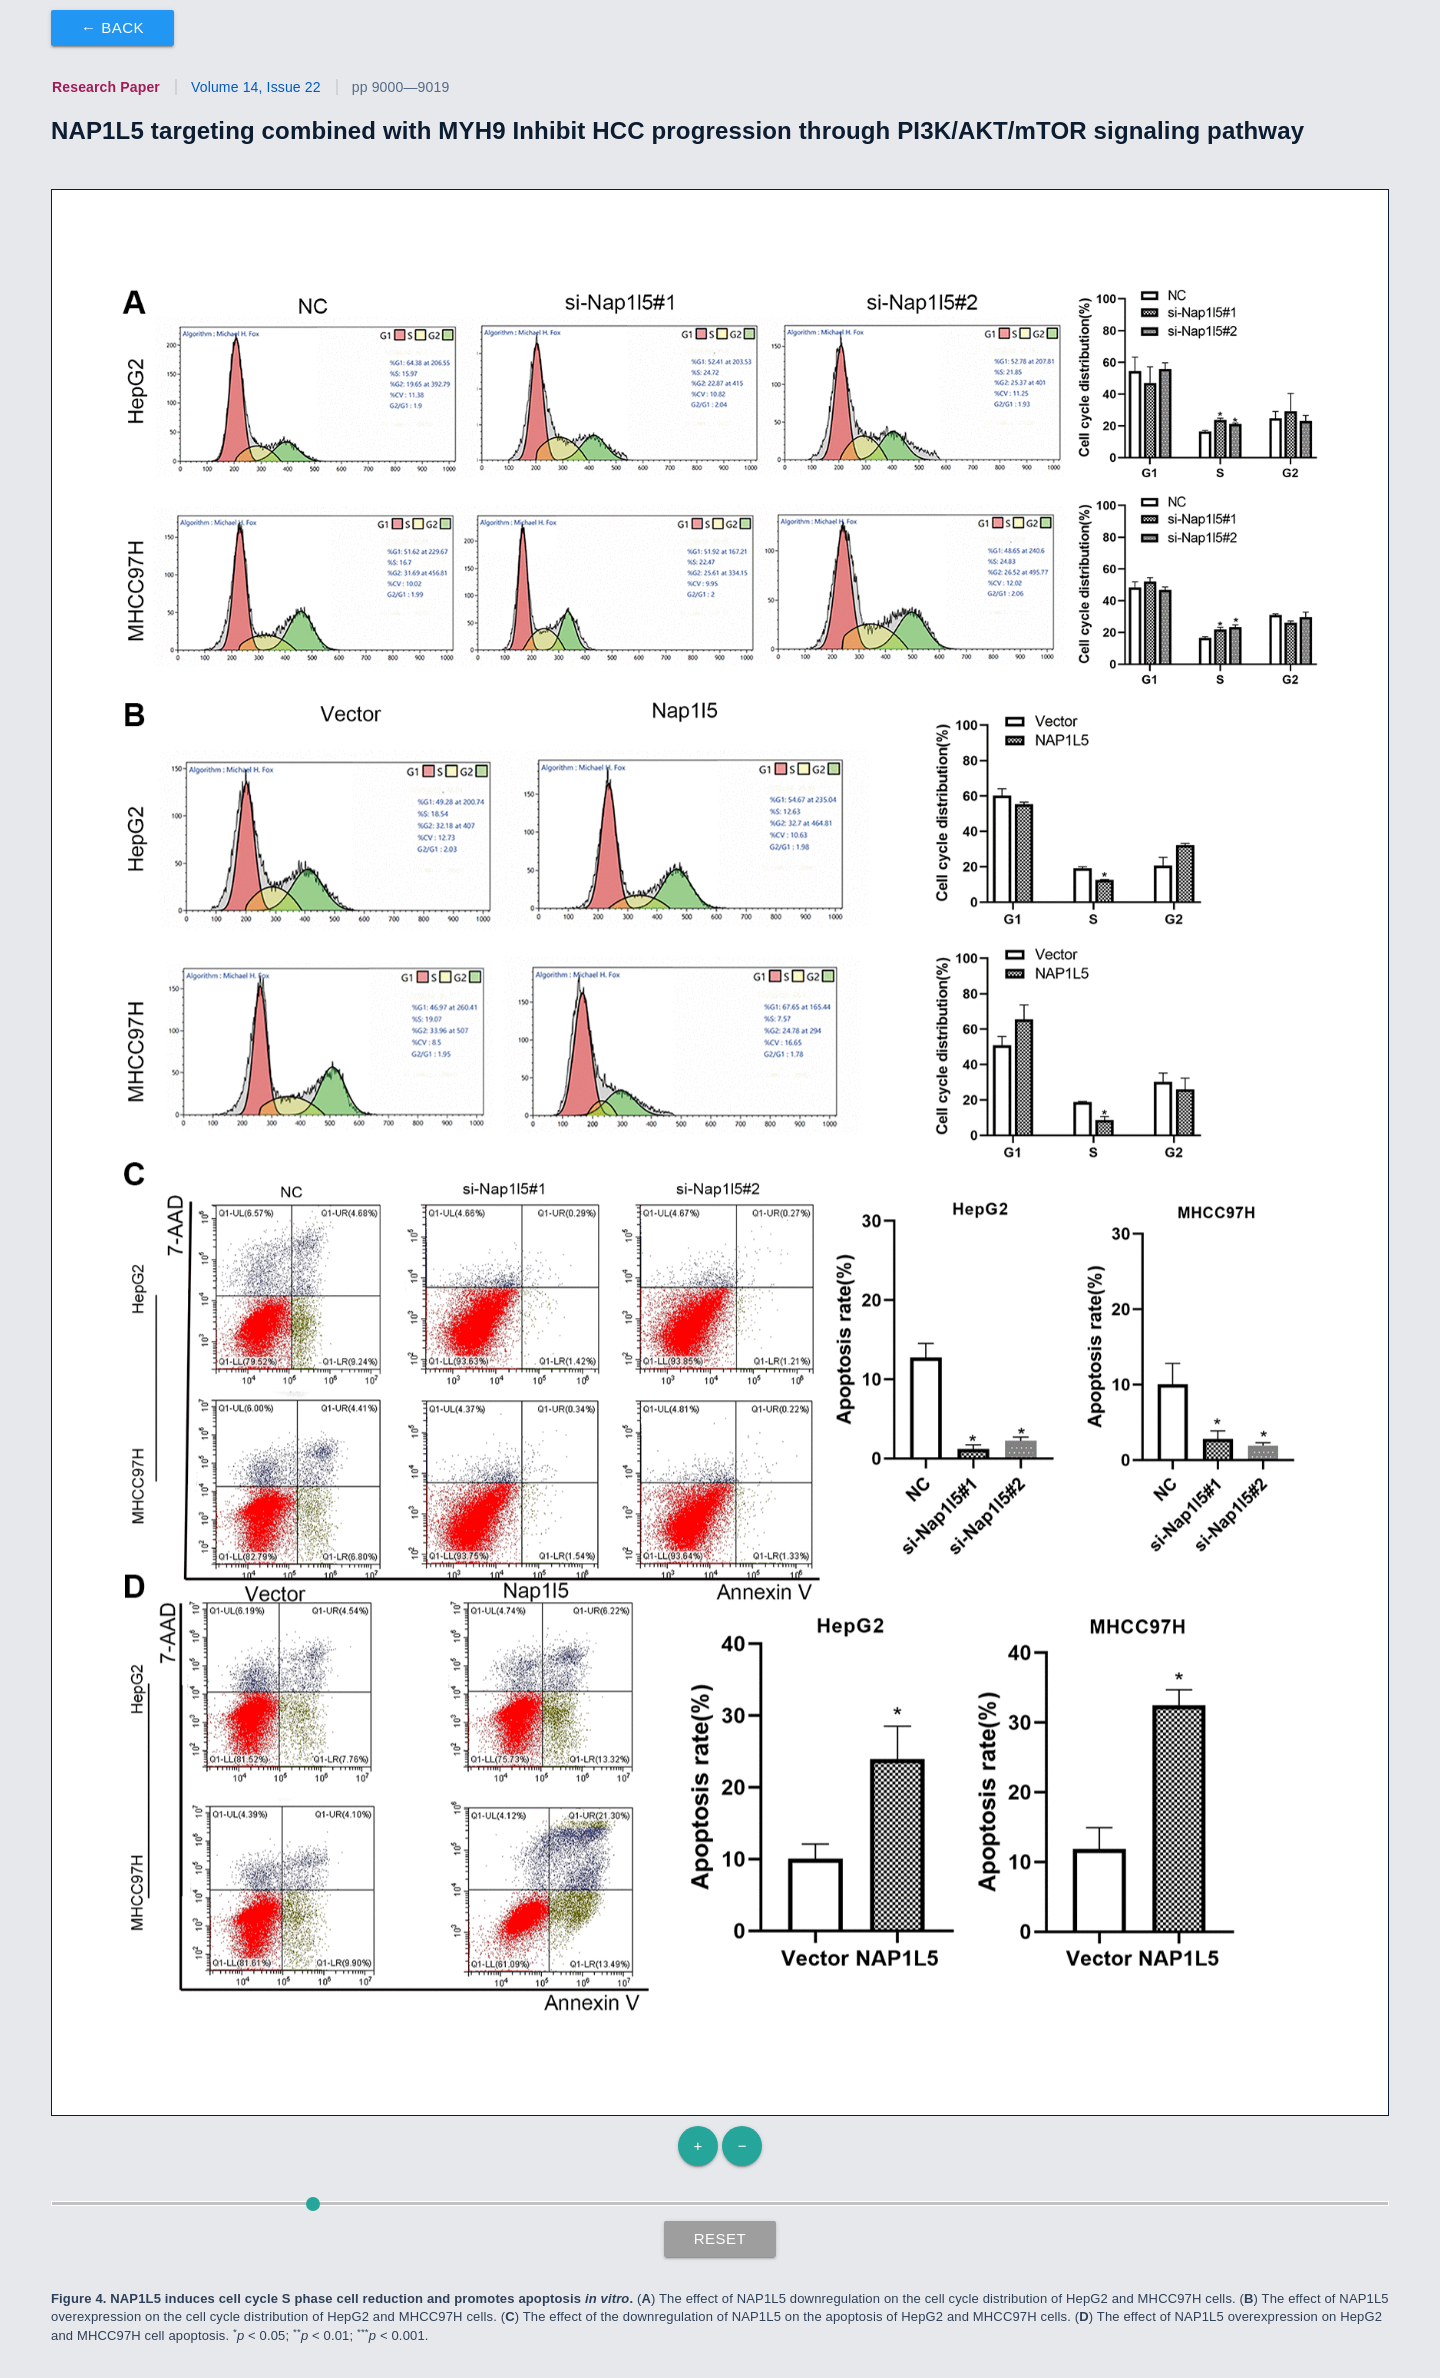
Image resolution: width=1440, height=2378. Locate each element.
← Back (112, 27)
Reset (720, 2238)
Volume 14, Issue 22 (256, 87)
